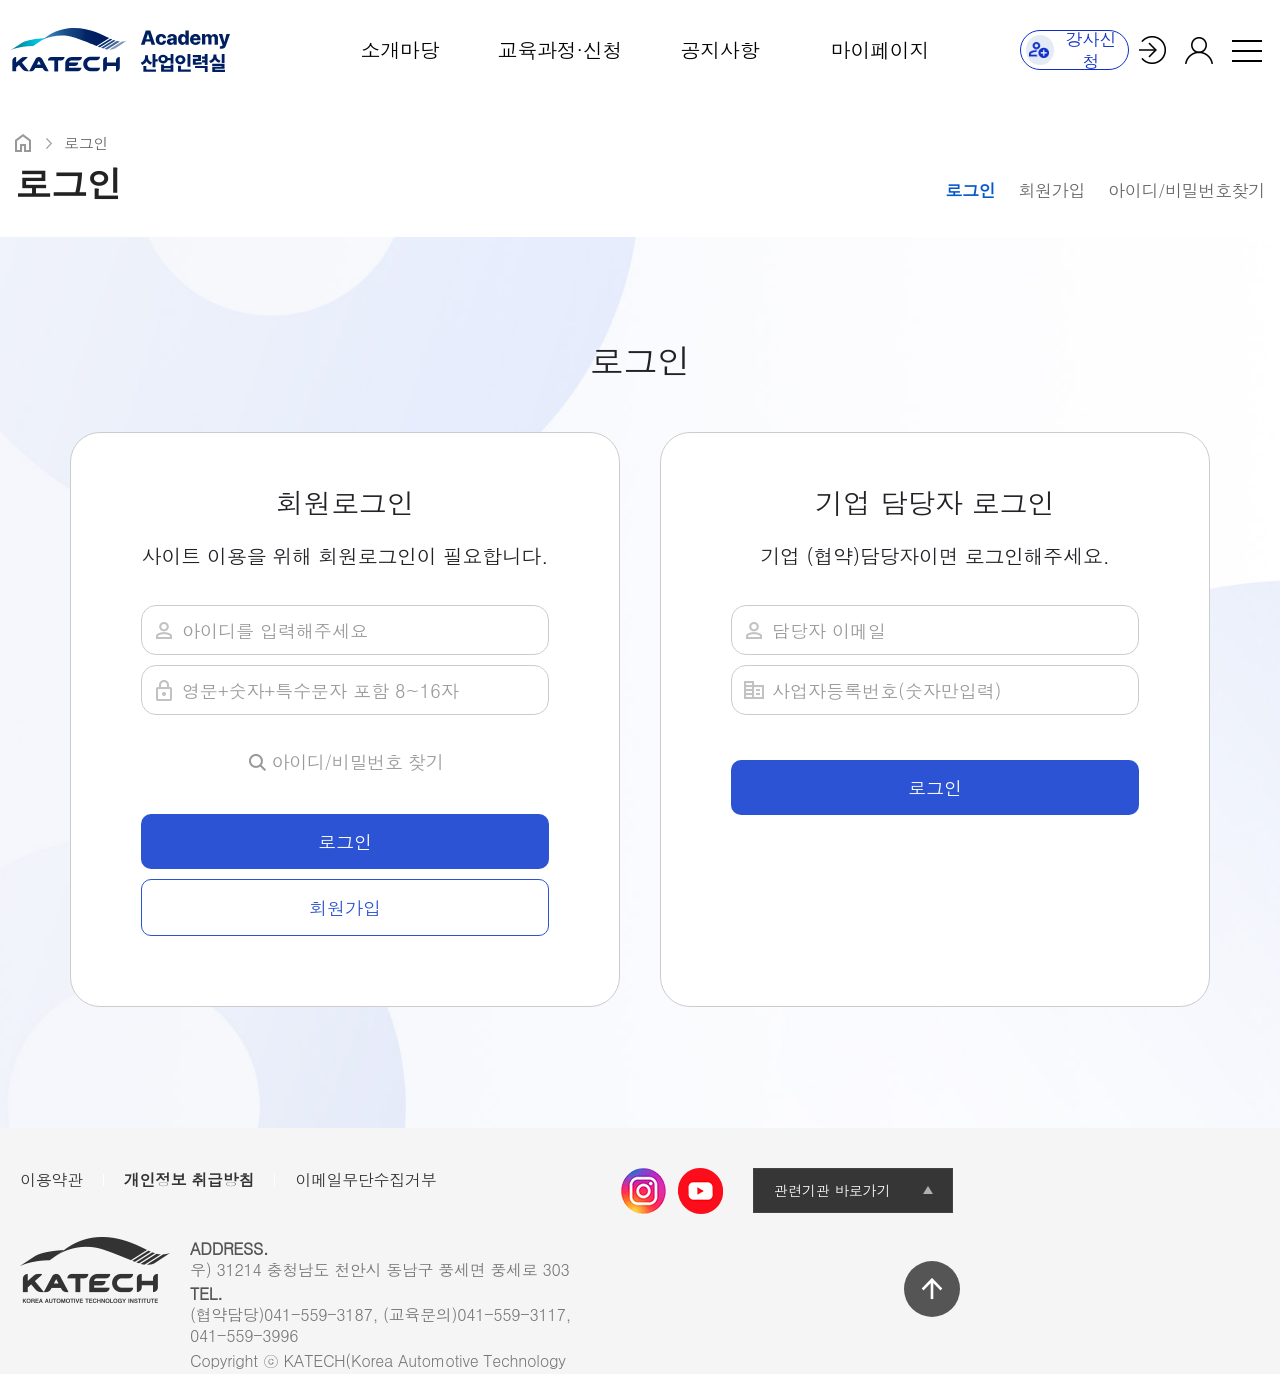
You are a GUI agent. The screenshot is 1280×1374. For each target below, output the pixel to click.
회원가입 (1051, 190)
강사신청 (1071, 50)
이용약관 (51, 1179)
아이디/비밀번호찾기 (1186, 190)
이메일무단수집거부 (365, 1179)
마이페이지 (880, 49)
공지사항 (720, 49)
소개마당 (400, 49)
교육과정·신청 (560, 49)
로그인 (970, 190)
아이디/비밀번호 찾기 (358, 761)
